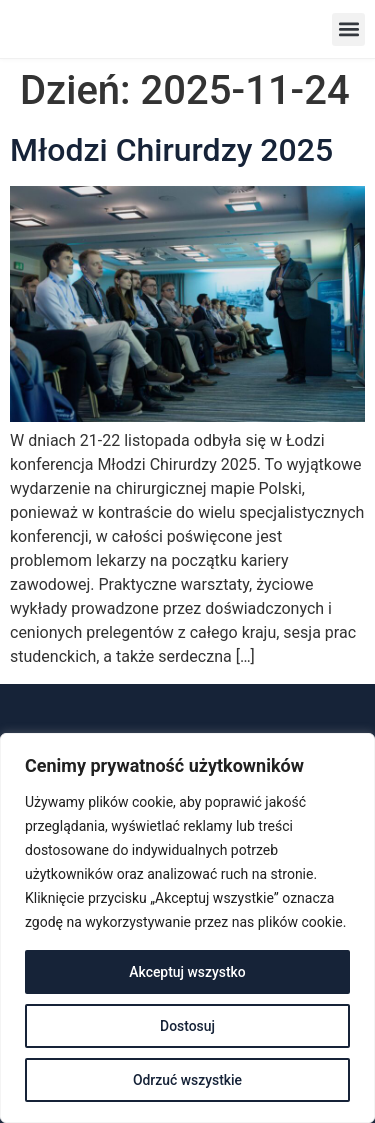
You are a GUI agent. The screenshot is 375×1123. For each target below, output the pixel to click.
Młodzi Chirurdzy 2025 (171, 150)
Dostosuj (187, 1026)
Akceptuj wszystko (187, 972)
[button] (348, 29)
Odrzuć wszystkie (188, 1080)
